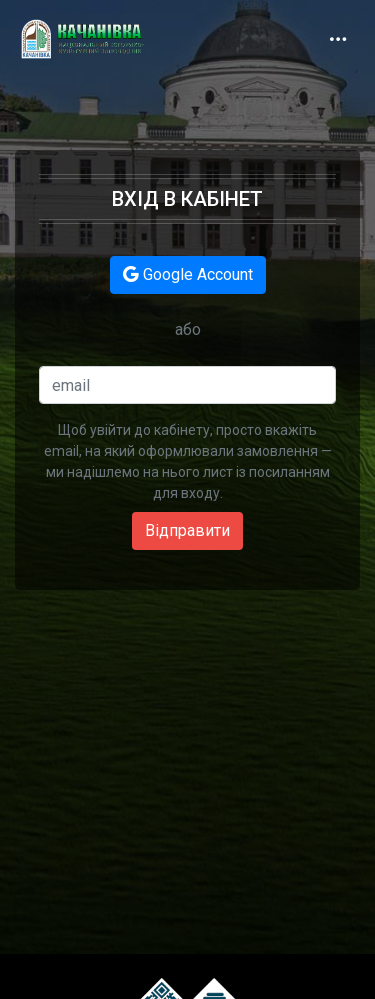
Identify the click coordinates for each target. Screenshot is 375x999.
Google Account (188, 274)
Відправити (187, 530)
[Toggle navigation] (338, 39)
